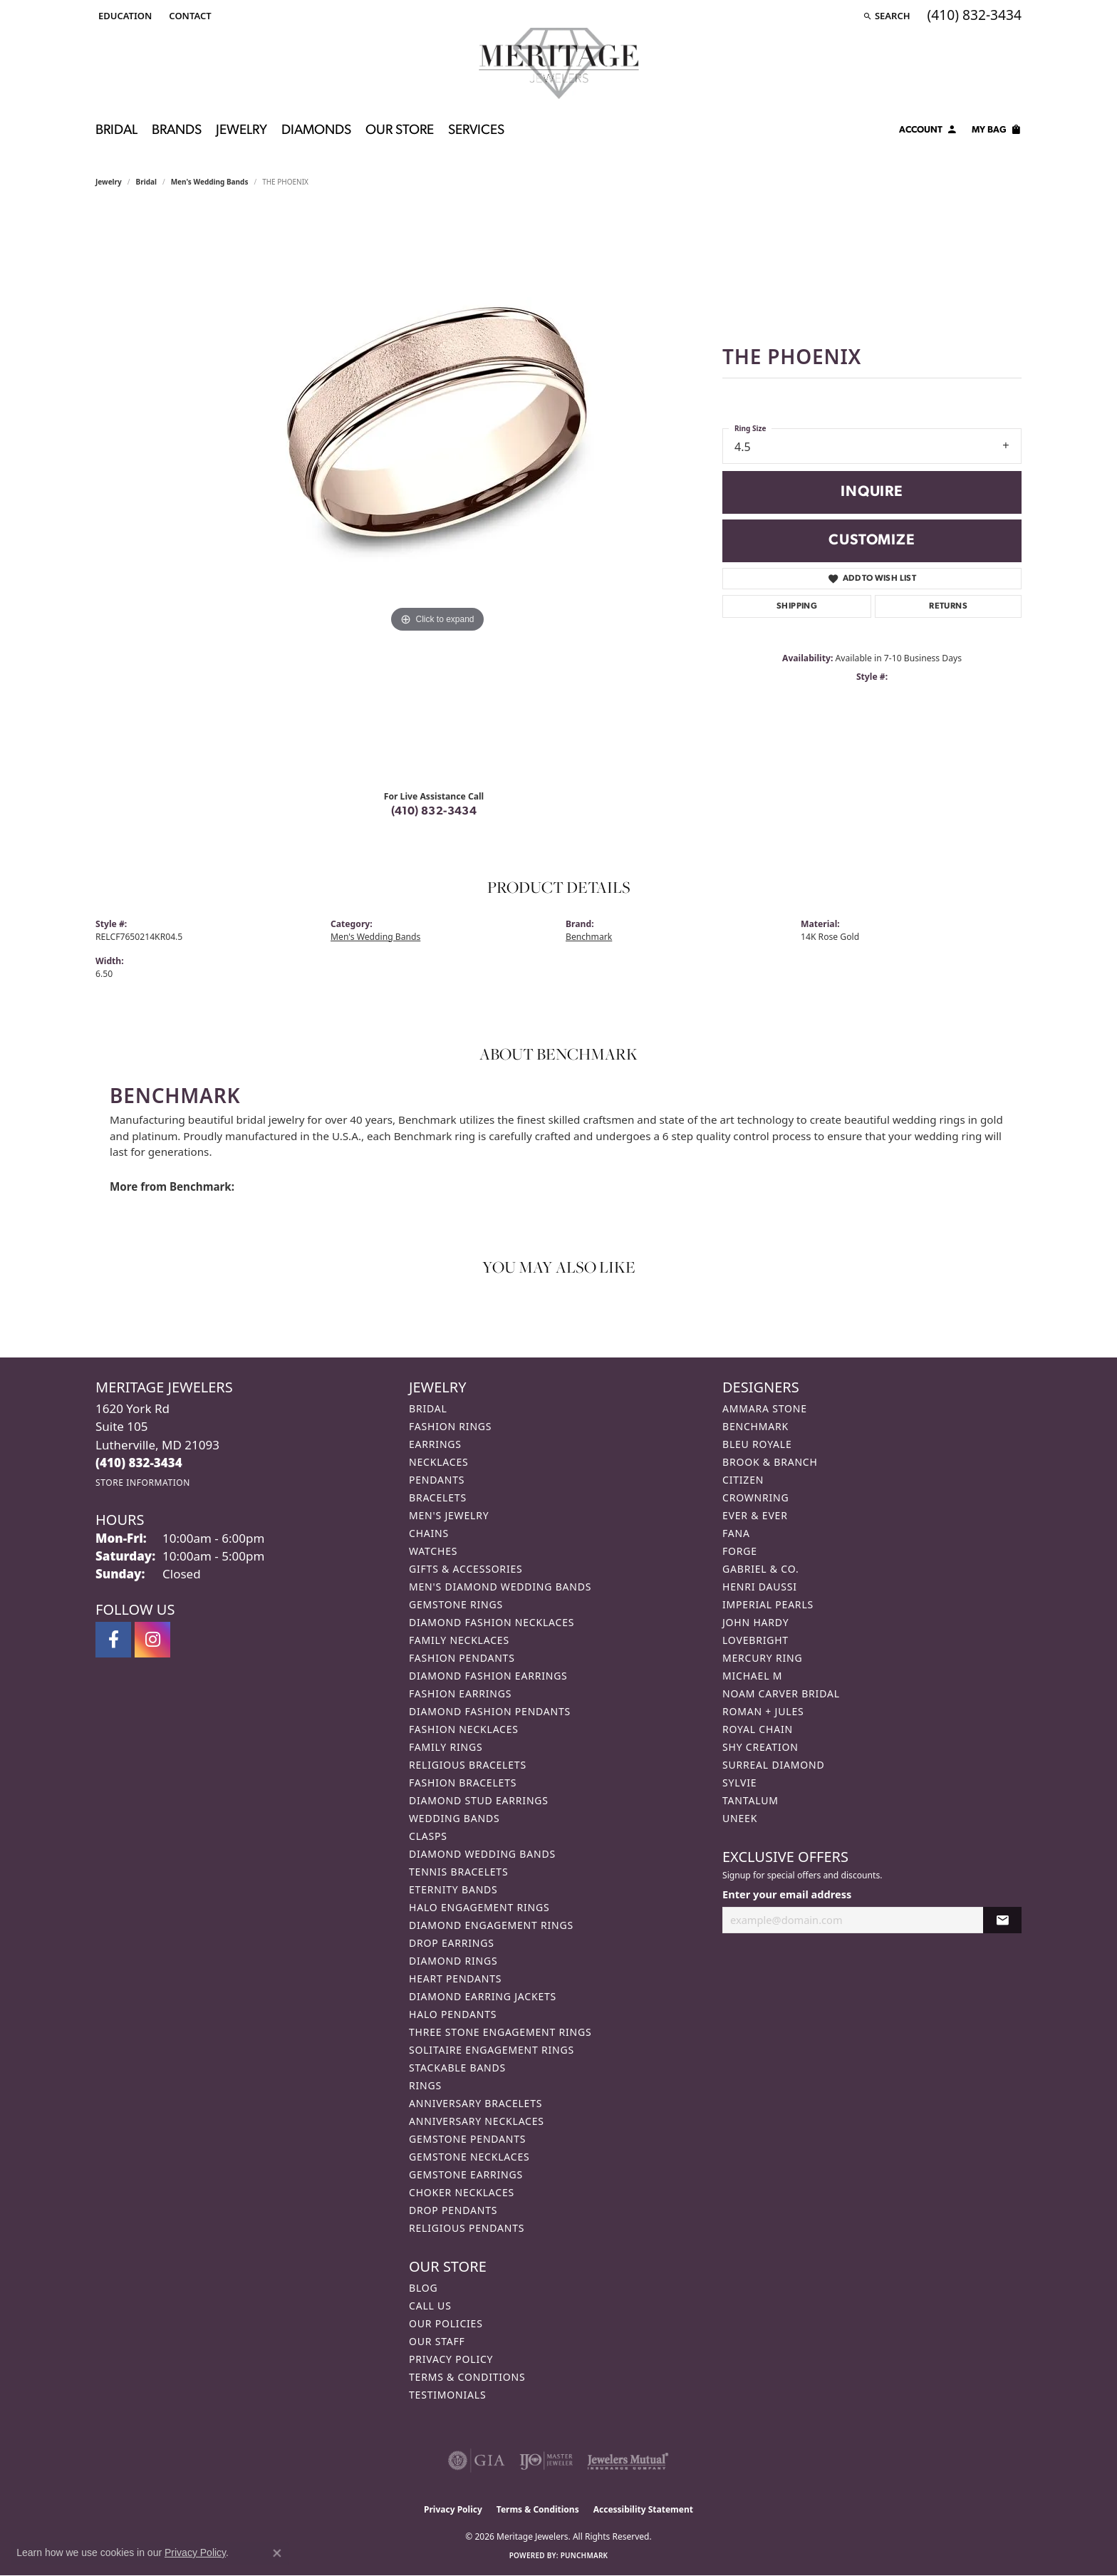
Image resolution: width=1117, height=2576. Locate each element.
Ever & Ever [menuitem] (755, 1515)
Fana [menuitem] (736, 1533)
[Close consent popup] (277, 2553)
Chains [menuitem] (429, 1533)
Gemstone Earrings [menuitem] (466, 2174)
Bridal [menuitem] (428, 1408)
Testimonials (447, 2394)
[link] (188, 16)
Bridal (146, 182)
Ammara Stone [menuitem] (764, 1408)
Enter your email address (786, 1894)
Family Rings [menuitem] (445, 1747)
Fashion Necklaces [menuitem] (464, 1729)
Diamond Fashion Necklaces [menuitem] (491, 1622)
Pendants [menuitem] (436, 1479)
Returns (948, 606)
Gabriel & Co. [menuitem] (760, 1569)
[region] (437, 494)
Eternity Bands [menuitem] (453, 1889)
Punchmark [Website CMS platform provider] (584, 2555)
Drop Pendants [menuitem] (453, 2210)
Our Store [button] (399, 131)
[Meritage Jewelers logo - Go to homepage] (559, 63)
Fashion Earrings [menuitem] (460, 1693)
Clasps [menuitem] (428, 1836)
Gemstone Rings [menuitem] (456, 1604)
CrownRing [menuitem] (755, 1497)
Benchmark (589, 937)
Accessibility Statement (643, 2509)
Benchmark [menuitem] (755, 1426)
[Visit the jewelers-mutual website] (628, 2460)
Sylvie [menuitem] (739, 1782)
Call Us (430, 2305)
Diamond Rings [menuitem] (453, 1960)
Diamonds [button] (316, 131)
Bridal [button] (116, 131)
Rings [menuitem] (425, 2085)
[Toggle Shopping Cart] (997, 132)
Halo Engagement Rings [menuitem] (479, 1907)
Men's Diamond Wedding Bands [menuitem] (500, 1586)
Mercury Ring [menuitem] (762, 1658)
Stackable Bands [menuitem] (457, 2067)
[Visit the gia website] (476, 2460)
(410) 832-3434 (434, 811)
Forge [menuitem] (739, 1551)
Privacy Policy (451, 2359)
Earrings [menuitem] (435, 1444)
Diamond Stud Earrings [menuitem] (479, 1800)
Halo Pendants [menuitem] (453, 2014)
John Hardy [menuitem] (755, 1622)
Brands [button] (177, 131)
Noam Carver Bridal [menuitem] (781, 1693)
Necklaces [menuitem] (438, 1462)
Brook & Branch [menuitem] (770, 1462)
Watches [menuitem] (433, 1551)
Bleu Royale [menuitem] (757, 1444)
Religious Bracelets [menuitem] (467, 1764)
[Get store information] (142, 1482)
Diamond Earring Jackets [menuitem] (482, 1996)
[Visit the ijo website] (546, 2460)
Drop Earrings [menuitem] (451, 1943)
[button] (123, 16)
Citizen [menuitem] (743, 1479)
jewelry (108, 182)
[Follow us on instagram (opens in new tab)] (152, 1639)
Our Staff (437, 2341)
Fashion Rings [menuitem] (450, 1426)
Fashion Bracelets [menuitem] (462, 1782)
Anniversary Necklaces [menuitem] (476, 2121)
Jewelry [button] (241, 131)
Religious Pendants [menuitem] (466, 2228)
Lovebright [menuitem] (755, 1640)
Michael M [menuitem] (752, 1675)
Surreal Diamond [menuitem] (773, 1764)
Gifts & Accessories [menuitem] (466, 1569)
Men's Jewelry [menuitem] (449, 1515)
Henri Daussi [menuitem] (759, 1586)
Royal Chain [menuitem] (757, 1729)
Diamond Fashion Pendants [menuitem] (490, 1711)
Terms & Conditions (467, 2377)
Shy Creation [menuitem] (760, 1747)
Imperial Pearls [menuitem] (768, 1604)
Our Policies (446, 2323)
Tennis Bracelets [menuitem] (458, 1871)
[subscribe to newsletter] (1002, 1920)
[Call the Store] (138, 1462)
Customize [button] (871, 540)
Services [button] (476, 131)
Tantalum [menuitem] (750, 1800)
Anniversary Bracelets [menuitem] (475, 2103)
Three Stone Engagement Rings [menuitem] (500, 2032)
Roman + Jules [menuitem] (763, 1711)
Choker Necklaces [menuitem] (461, 2192)
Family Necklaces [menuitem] (459, 1640)
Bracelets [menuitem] (438, 1497)
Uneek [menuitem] (739, 1818)
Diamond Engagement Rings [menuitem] (491, 1925)
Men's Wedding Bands (210, 182)
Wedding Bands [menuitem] (454, 1818)
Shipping (796, 606)
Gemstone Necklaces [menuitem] (469, 2156)
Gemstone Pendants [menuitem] (467, 2139)
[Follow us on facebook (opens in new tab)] (113, 1639)
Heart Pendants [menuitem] (455, 1978)
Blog (423, 2288)
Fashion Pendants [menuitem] (462, 1658)
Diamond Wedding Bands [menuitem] (482, 1854)
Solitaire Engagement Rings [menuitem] (491, 2050)
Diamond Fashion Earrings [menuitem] (488, 1675)
